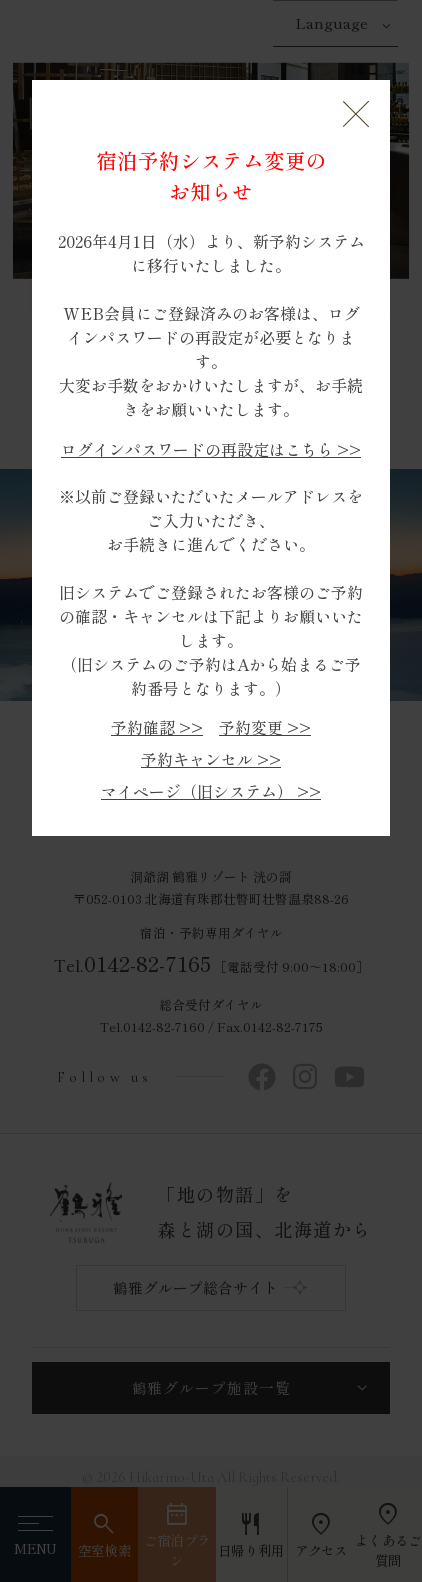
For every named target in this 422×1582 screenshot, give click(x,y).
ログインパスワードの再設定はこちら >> (211, 449)
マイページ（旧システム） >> (211, 791)
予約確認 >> (157, 727)
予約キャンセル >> (211, 759)
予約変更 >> (265, 727)
